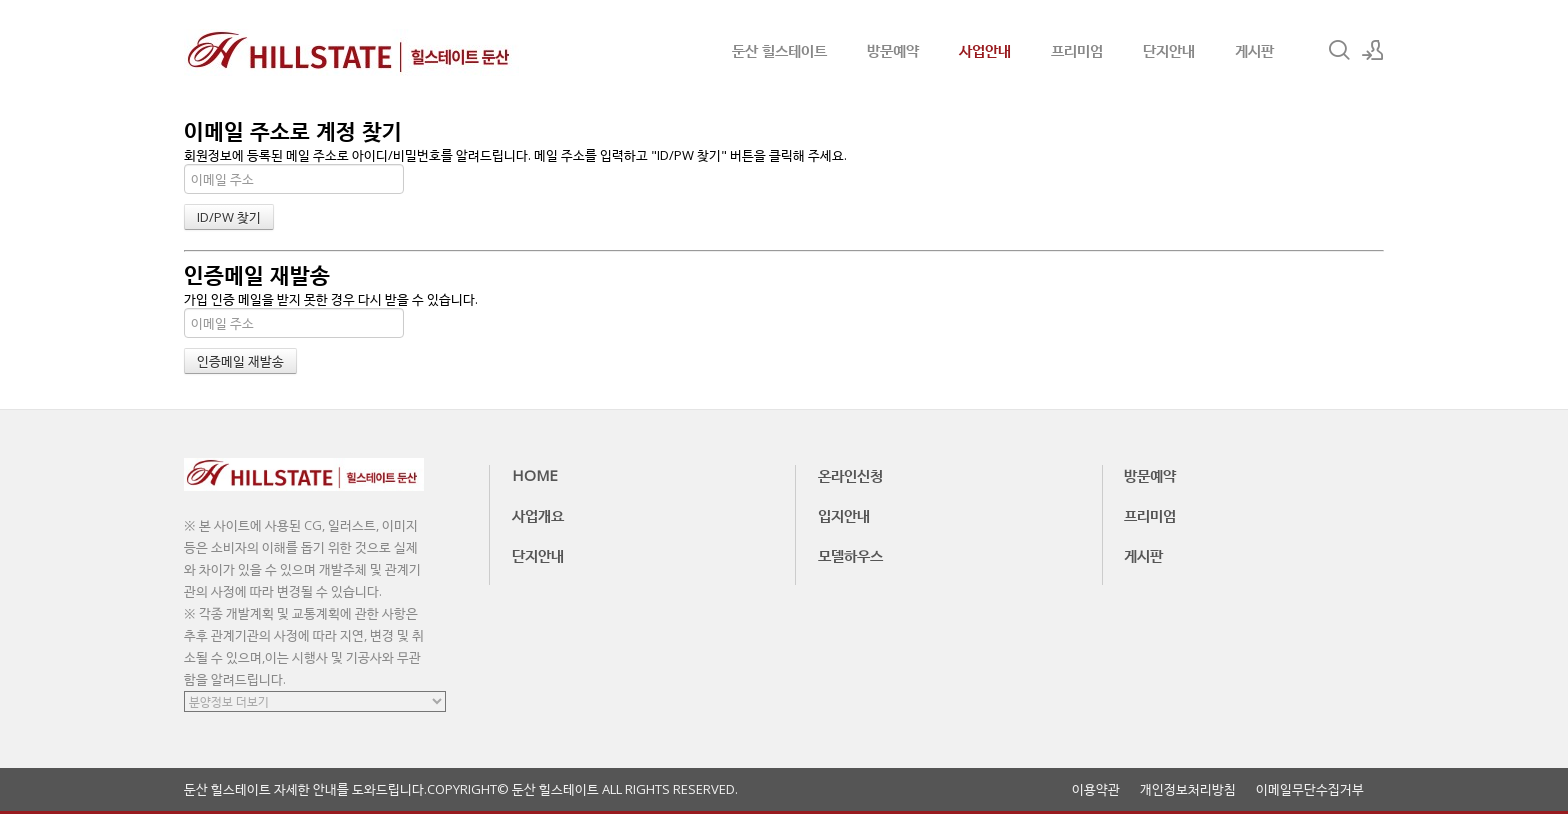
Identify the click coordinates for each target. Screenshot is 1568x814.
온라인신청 (850, 475)
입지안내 (844, 515)
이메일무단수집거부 (1310, 789)
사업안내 (985, 50)
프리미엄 (1077, 50)
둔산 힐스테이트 (779, 50)
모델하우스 (850, 555)
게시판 (1254, 50)
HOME (535, 475)
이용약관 (1096, 789)
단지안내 (1169, 50)
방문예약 (893, 50)
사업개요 (538, 515)
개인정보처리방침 (1188, 789)
